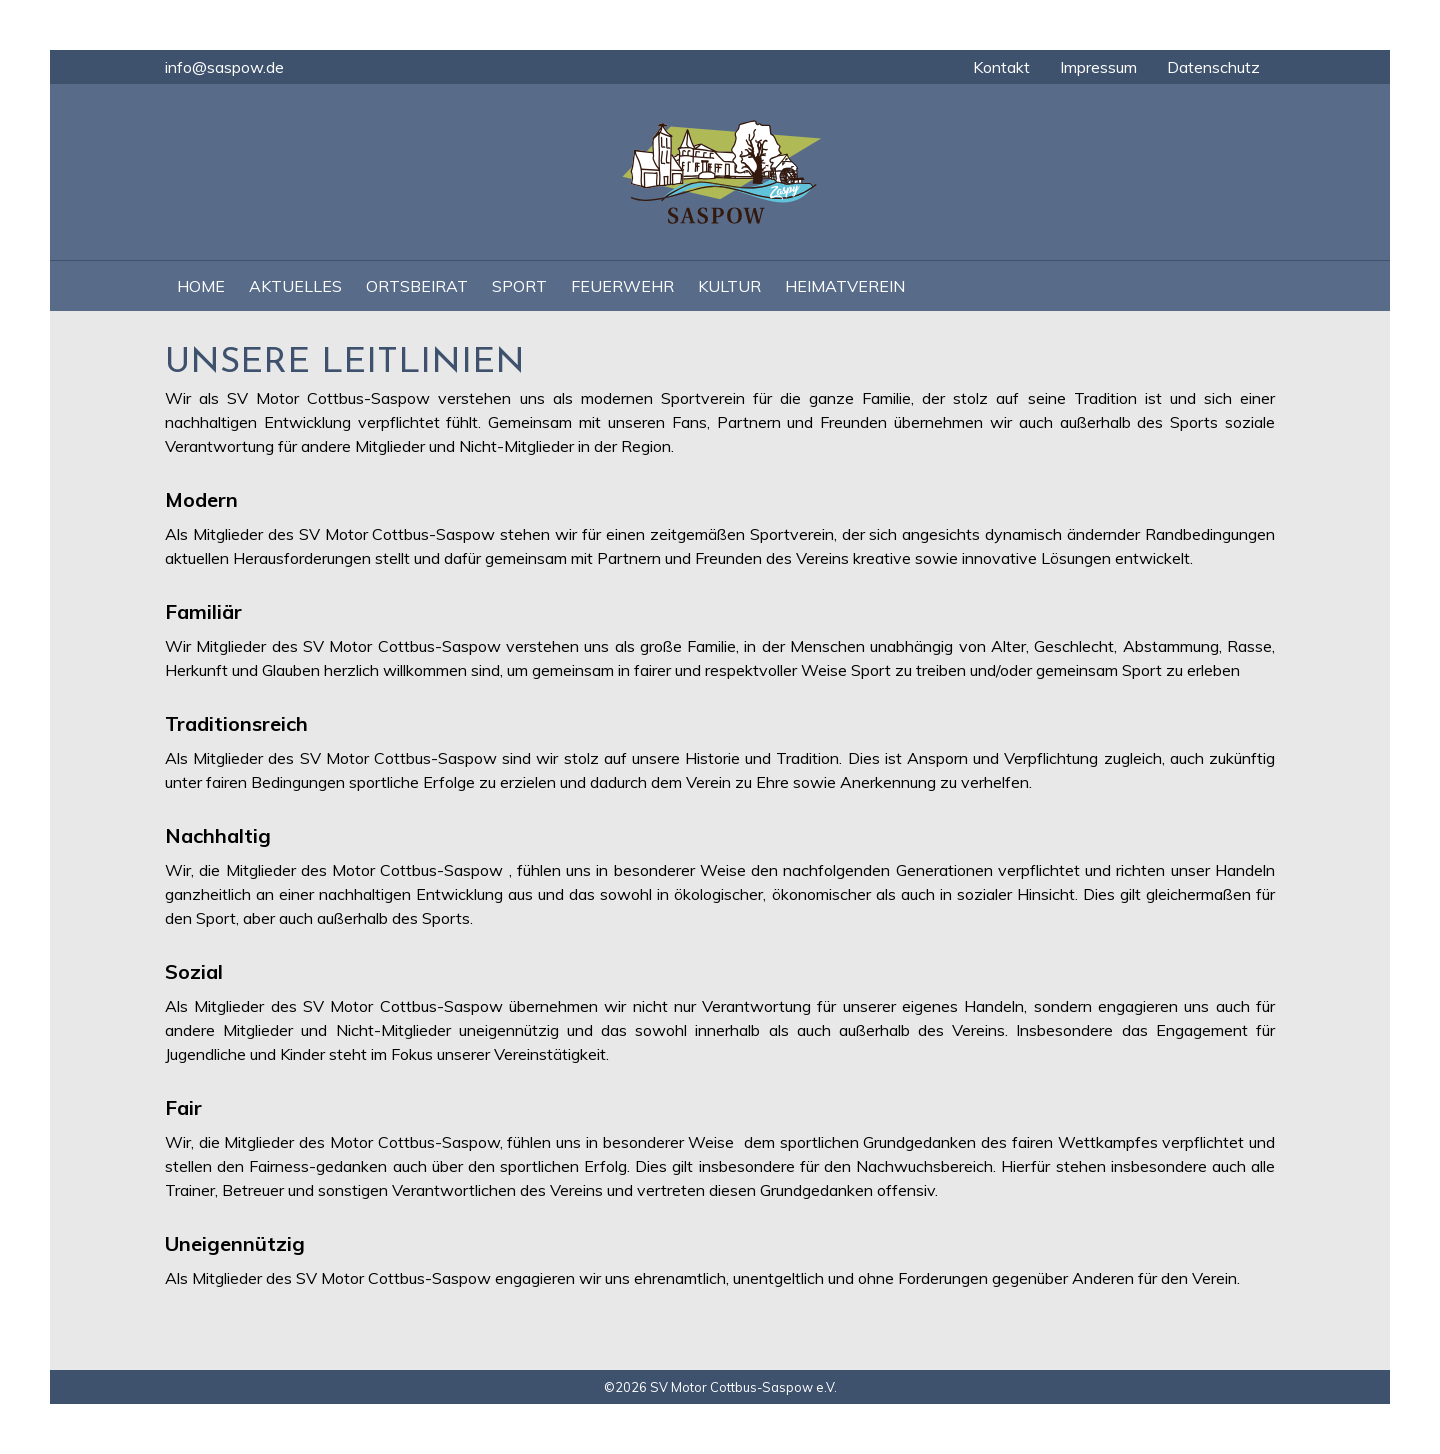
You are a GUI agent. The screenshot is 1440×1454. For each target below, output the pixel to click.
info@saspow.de (224, 67)
